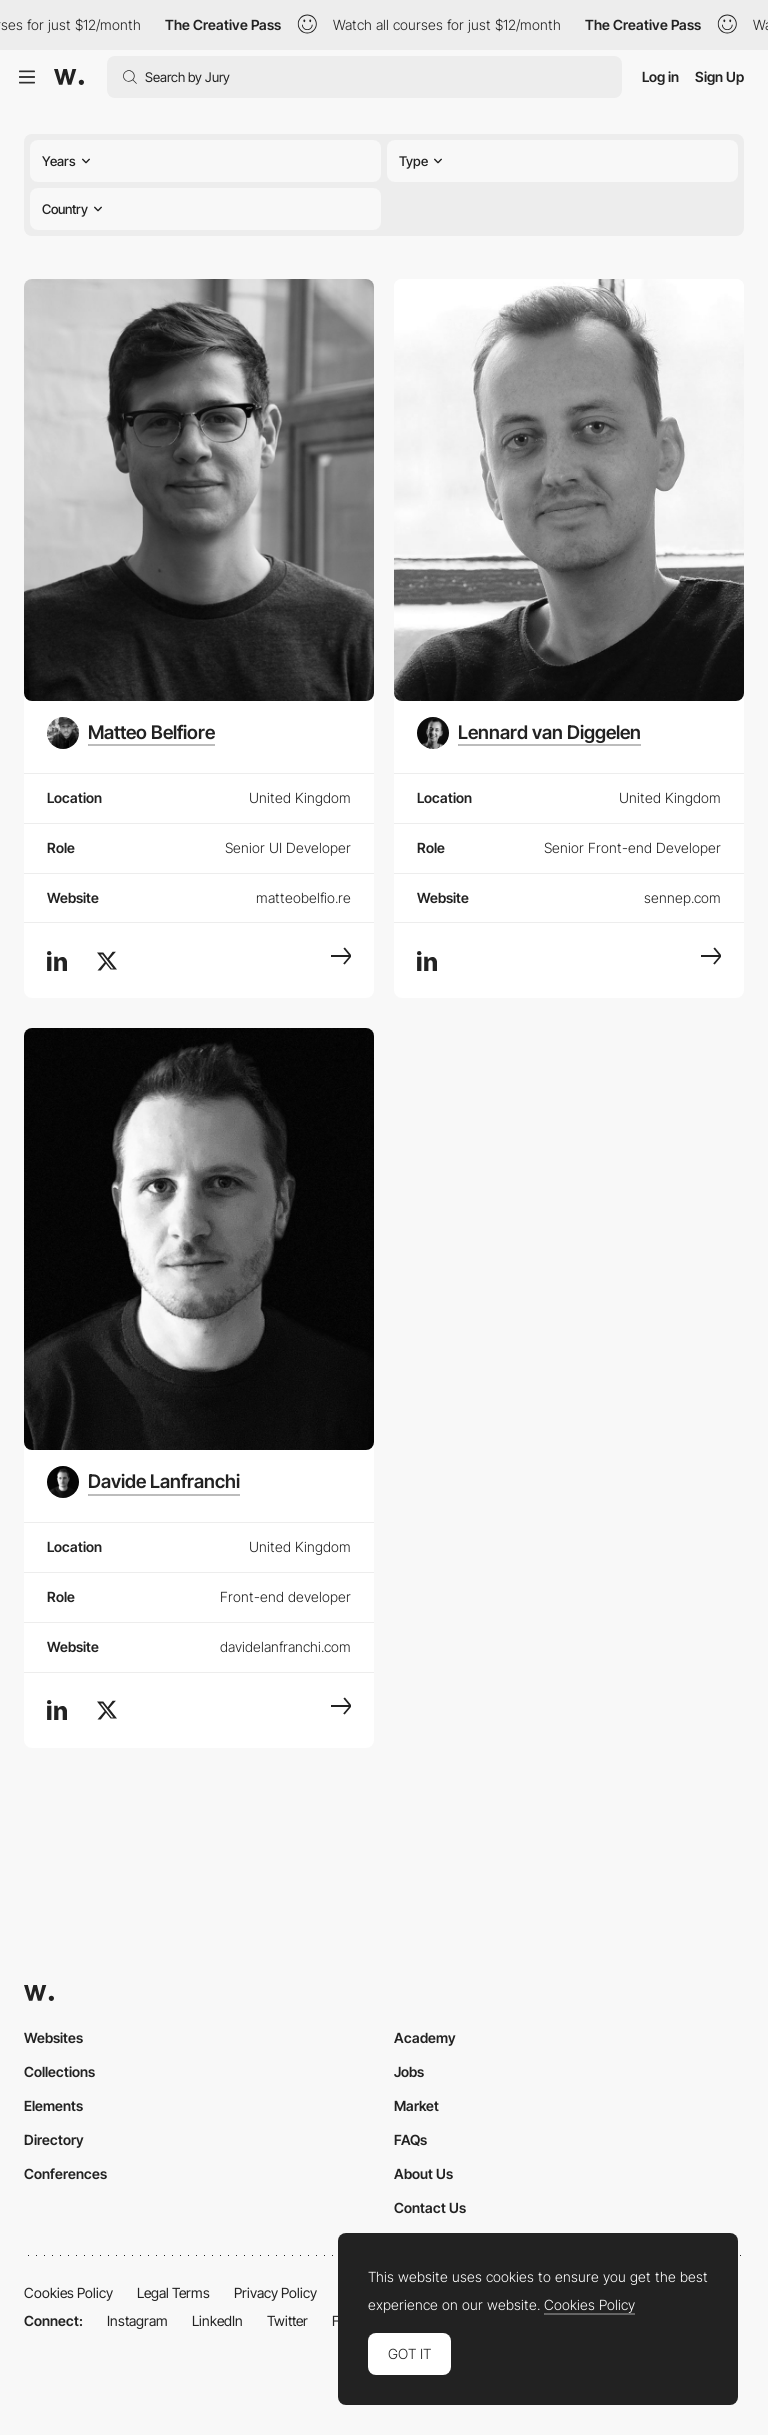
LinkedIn (217, 2320)
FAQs (410, 2139)
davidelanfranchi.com (285, 1646)
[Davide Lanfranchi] (143, 1482)
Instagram (137, 2320)
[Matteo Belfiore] (131, 733)
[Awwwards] (69, 77)
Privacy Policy (275, 2292)
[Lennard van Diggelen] (529, 733)
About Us (423, 2173)
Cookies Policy (68, 2292)
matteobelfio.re (303, 897)
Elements (53, 2105)
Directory (54, 2139)
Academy (425, 2037)
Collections (59, 2071)
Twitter (287, 2320)
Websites (53, 2037)
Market (416, 2105)
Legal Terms (173, 2292)
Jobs (409, 2071)
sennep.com (682, 897)
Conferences (65, 2173)
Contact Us (430, 2207)
